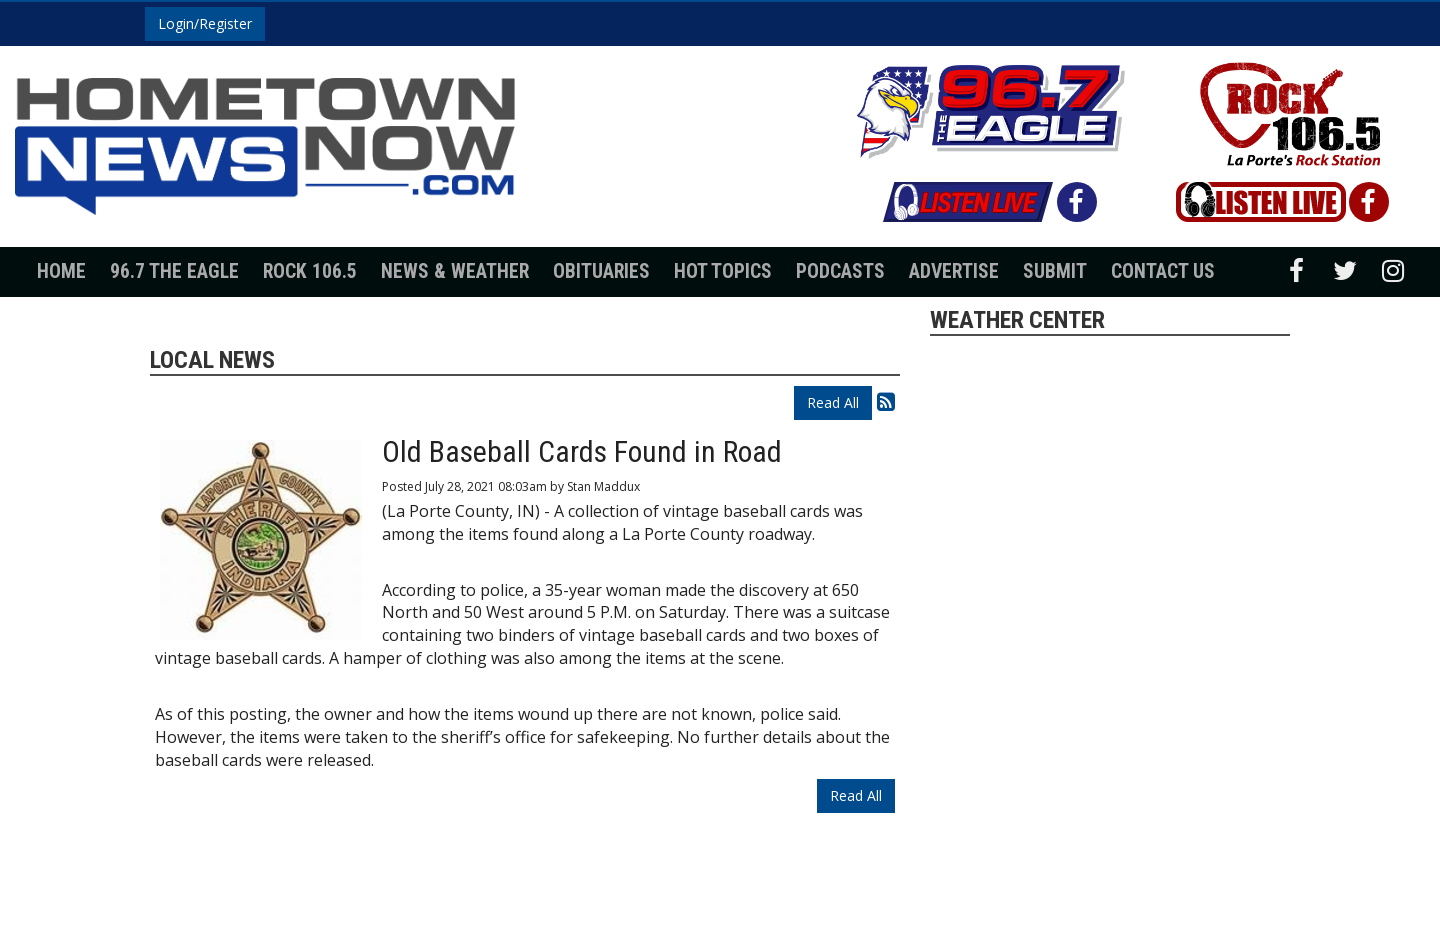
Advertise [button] (954, 271)
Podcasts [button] (840, 271)
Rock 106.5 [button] (310, 271)
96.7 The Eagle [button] (174, 271)
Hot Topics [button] (723, 271)
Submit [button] (1055, 271)
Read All (833, 402)
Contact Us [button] (1163, 271)
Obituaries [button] (601, 271)
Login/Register (205, 23)
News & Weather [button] (455, 271)
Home (61, 271)
